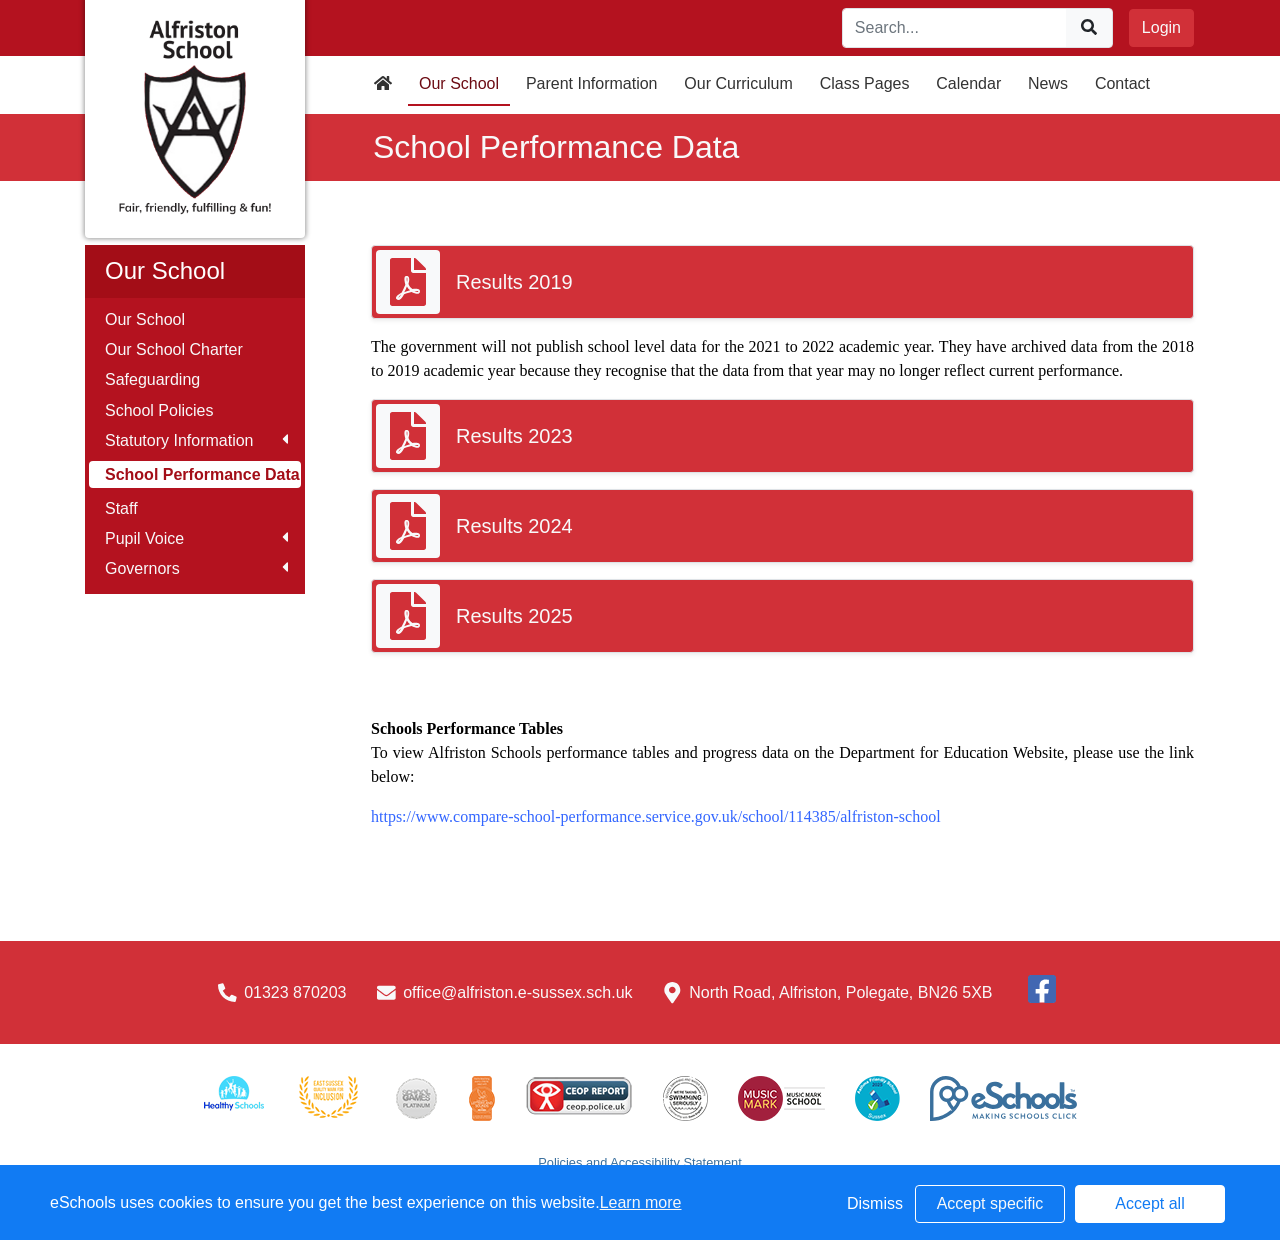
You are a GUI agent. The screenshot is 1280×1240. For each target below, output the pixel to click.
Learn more (641, 1202)
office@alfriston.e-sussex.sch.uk (517, 992)
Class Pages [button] (865, 83)
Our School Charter (174, 349)
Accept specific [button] (990, 1203)
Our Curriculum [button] (738, 83)
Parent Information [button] (592, 83)
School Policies (159, 410)
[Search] (955, 28)
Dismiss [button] (875, 1203)
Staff (121, 508)
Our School (145, 319)
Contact (1122, 83)
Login (1161, 27)
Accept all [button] (1149, 1203)
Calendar (968, 83)
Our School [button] (459, 83)
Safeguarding (152, 379)
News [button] (1048, 83)
